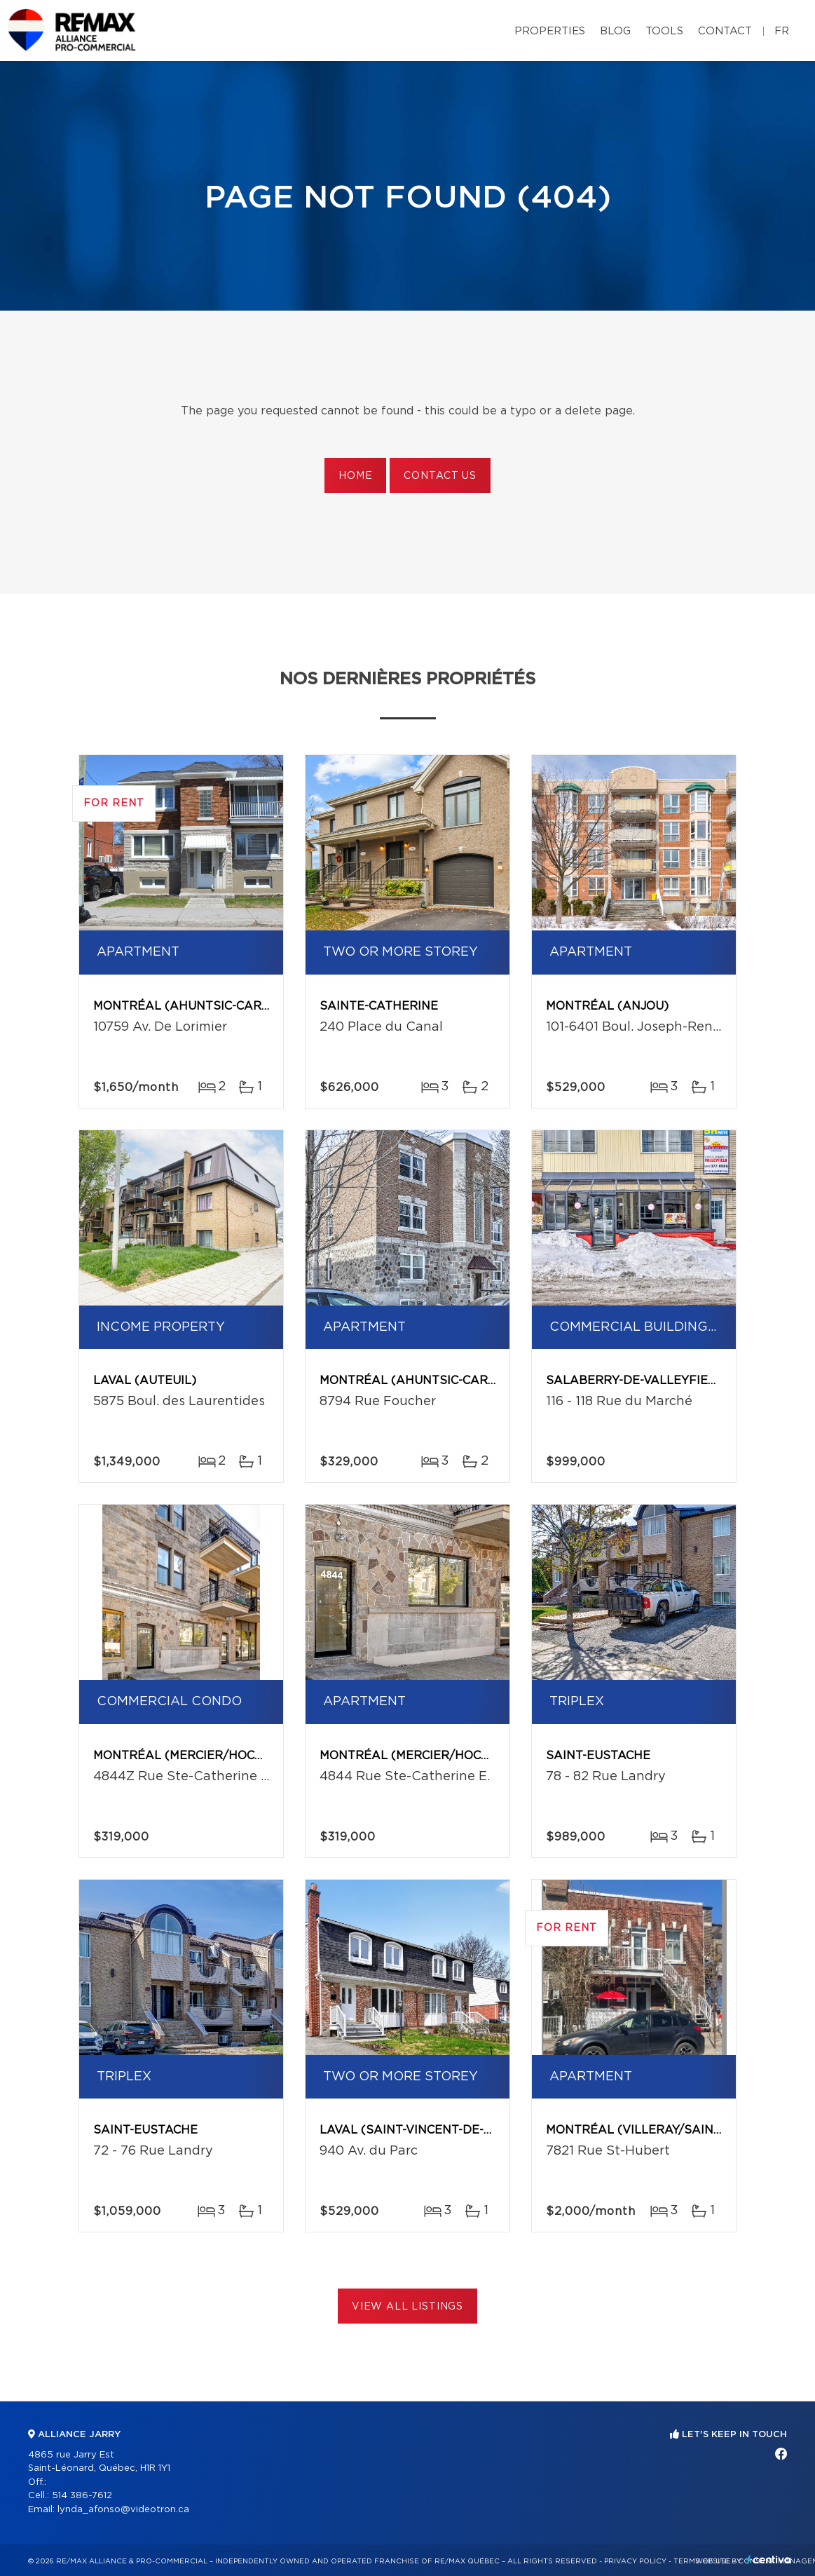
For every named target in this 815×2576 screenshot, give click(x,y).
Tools (664, 31)
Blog (615, 31)
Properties (549, 31)
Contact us (440, 476)
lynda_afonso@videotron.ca (123, 2509)
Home (355, 476)
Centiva (768, 2559)
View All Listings (407, 2307)
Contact (725, 31)
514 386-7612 (82, 2495)
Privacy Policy (635, 2561)
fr (781, 31)
